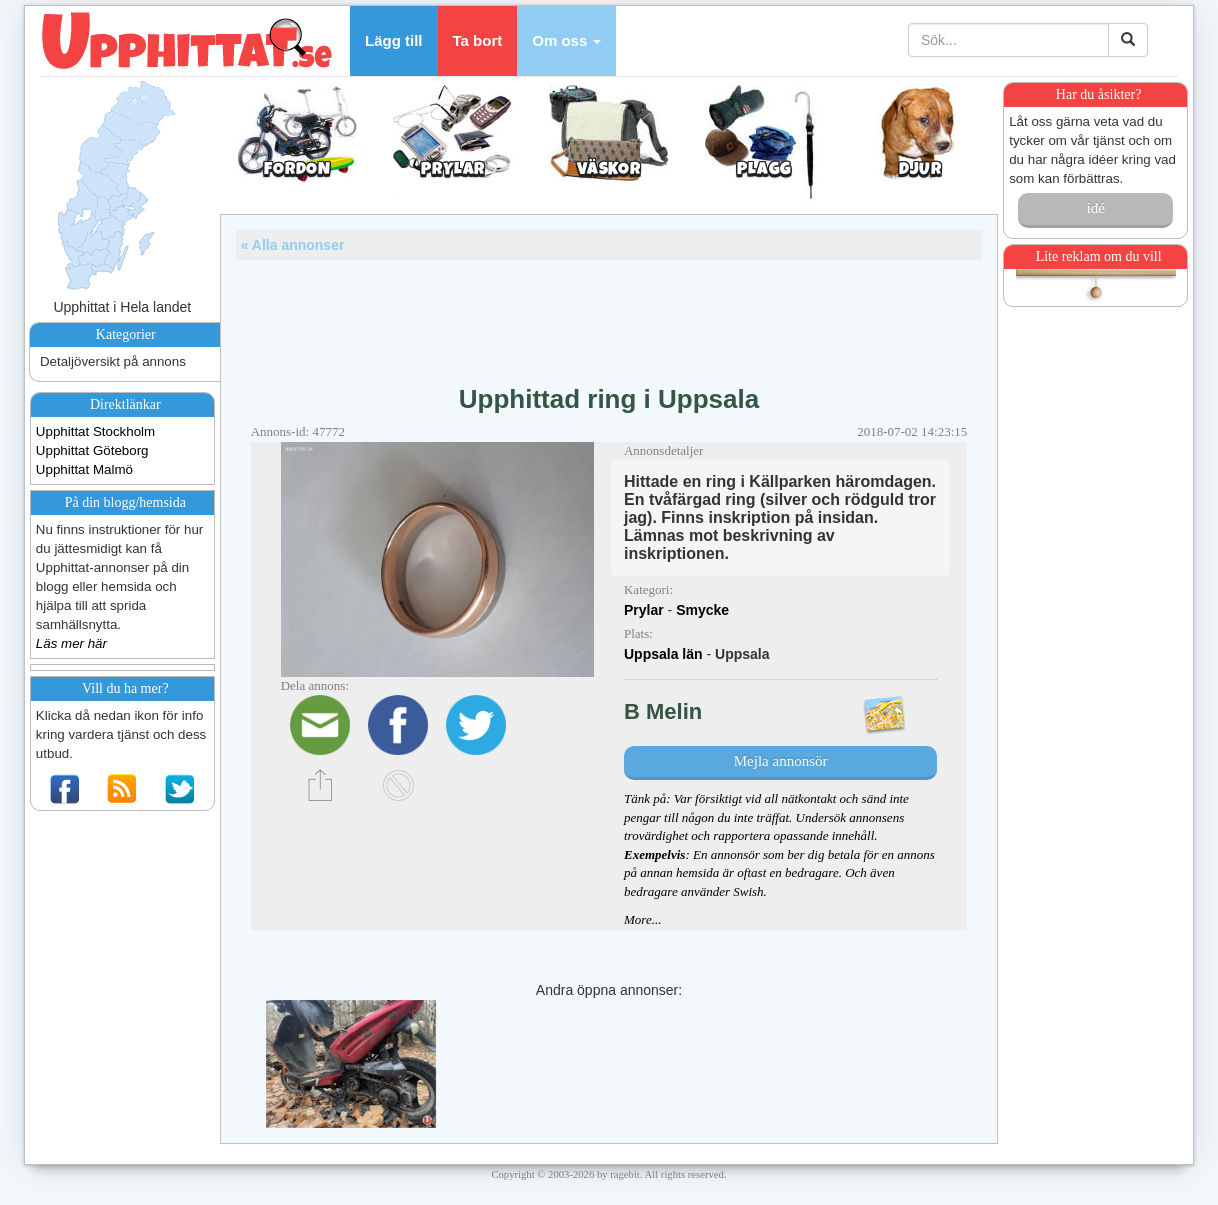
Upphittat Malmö (84, 469)
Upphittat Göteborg (92, 450)
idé (1095, 208)
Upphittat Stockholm (95, 431)
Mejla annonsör (781, 761)
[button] (566, 41)
